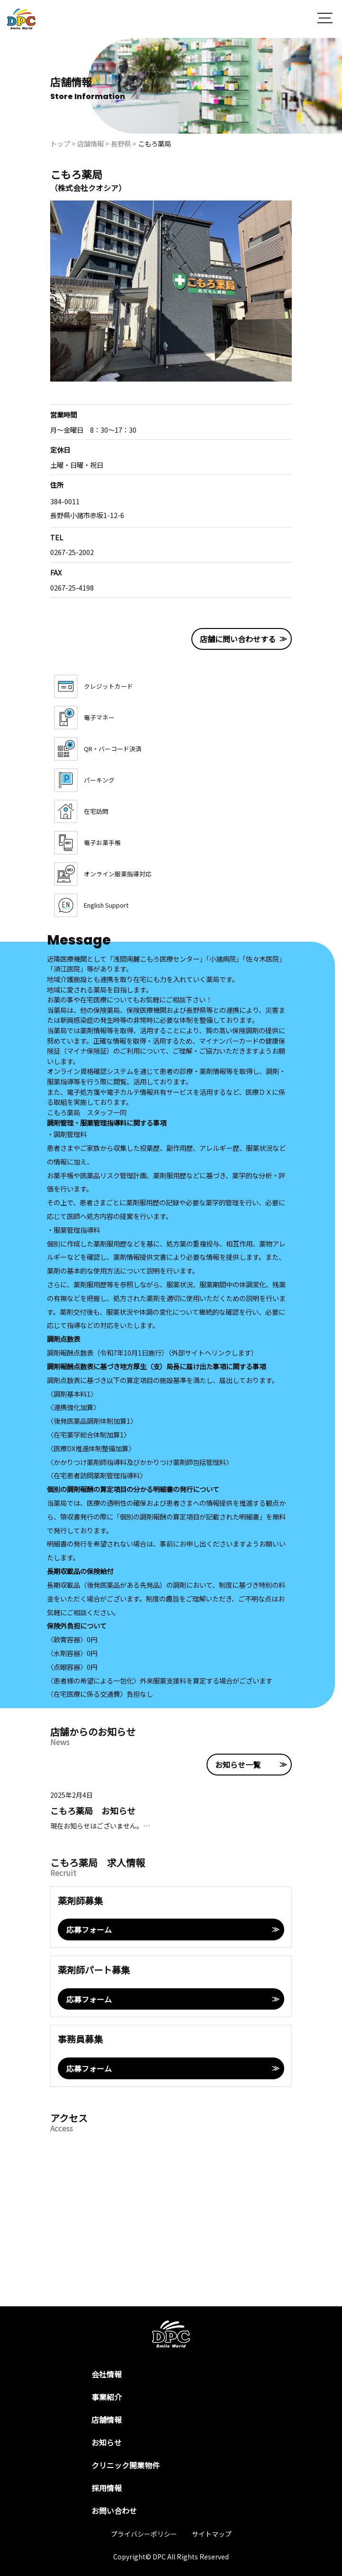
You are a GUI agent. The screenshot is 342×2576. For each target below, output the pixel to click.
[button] (325, 19)
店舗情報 (106, 2419)
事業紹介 (106, 2397)
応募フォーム (89, 1929)
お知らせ (106, 2442)
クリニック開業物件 (125, 2465)
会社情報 (106, 2374)
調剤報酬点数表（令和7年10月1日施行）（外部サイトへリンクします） (152, 1352)
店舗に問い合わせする (238, 639)
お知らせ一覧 (238, 1764)
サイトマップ (212, 2534)
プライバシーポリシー (144, 2534)
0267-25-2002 (72, 552)
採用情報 (106, 2488)
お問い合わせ (114, 2510)
